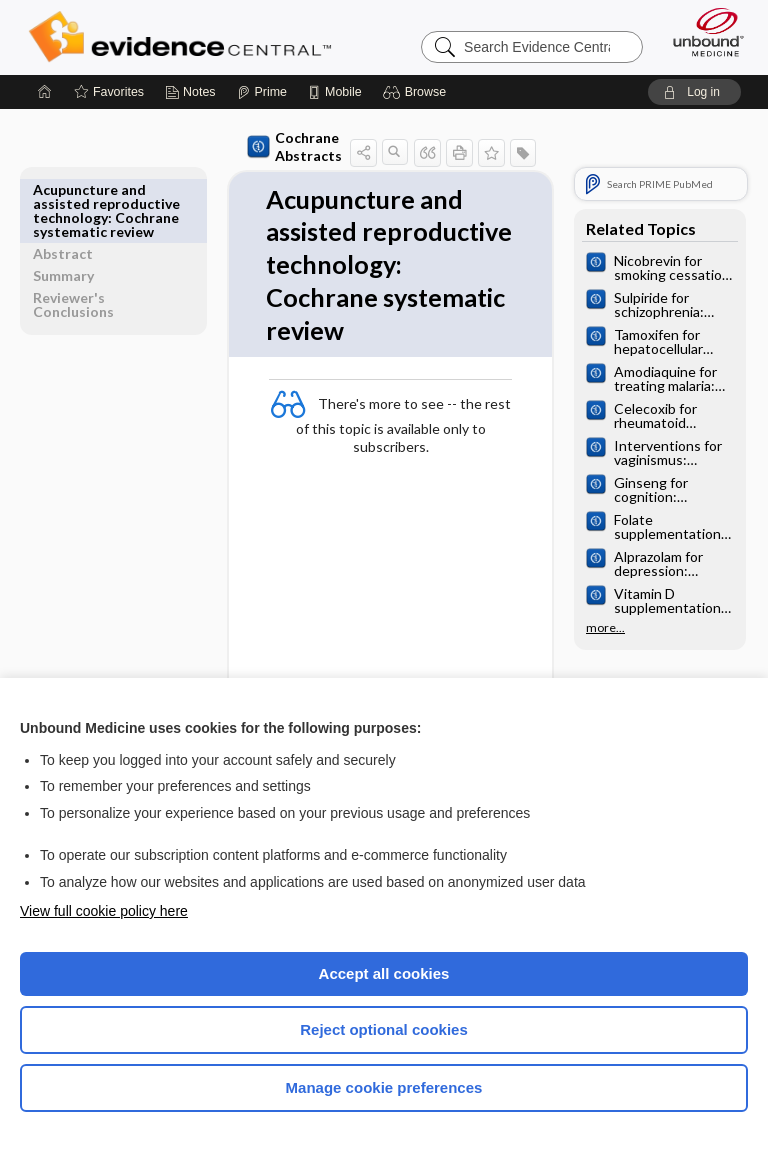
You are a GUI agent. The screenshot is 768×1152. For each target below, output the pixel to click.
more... (605, 628)
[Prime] (262, 92)
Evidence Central (184, 37)
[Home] (45, 92)
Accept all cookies (384, 973)
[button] (417, 92)
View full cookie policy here (104, 911)
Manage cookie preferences (384, 1087)
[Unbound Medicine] (702, 32)
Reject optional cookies (384, 1029)
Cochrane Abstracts (257, 146)
